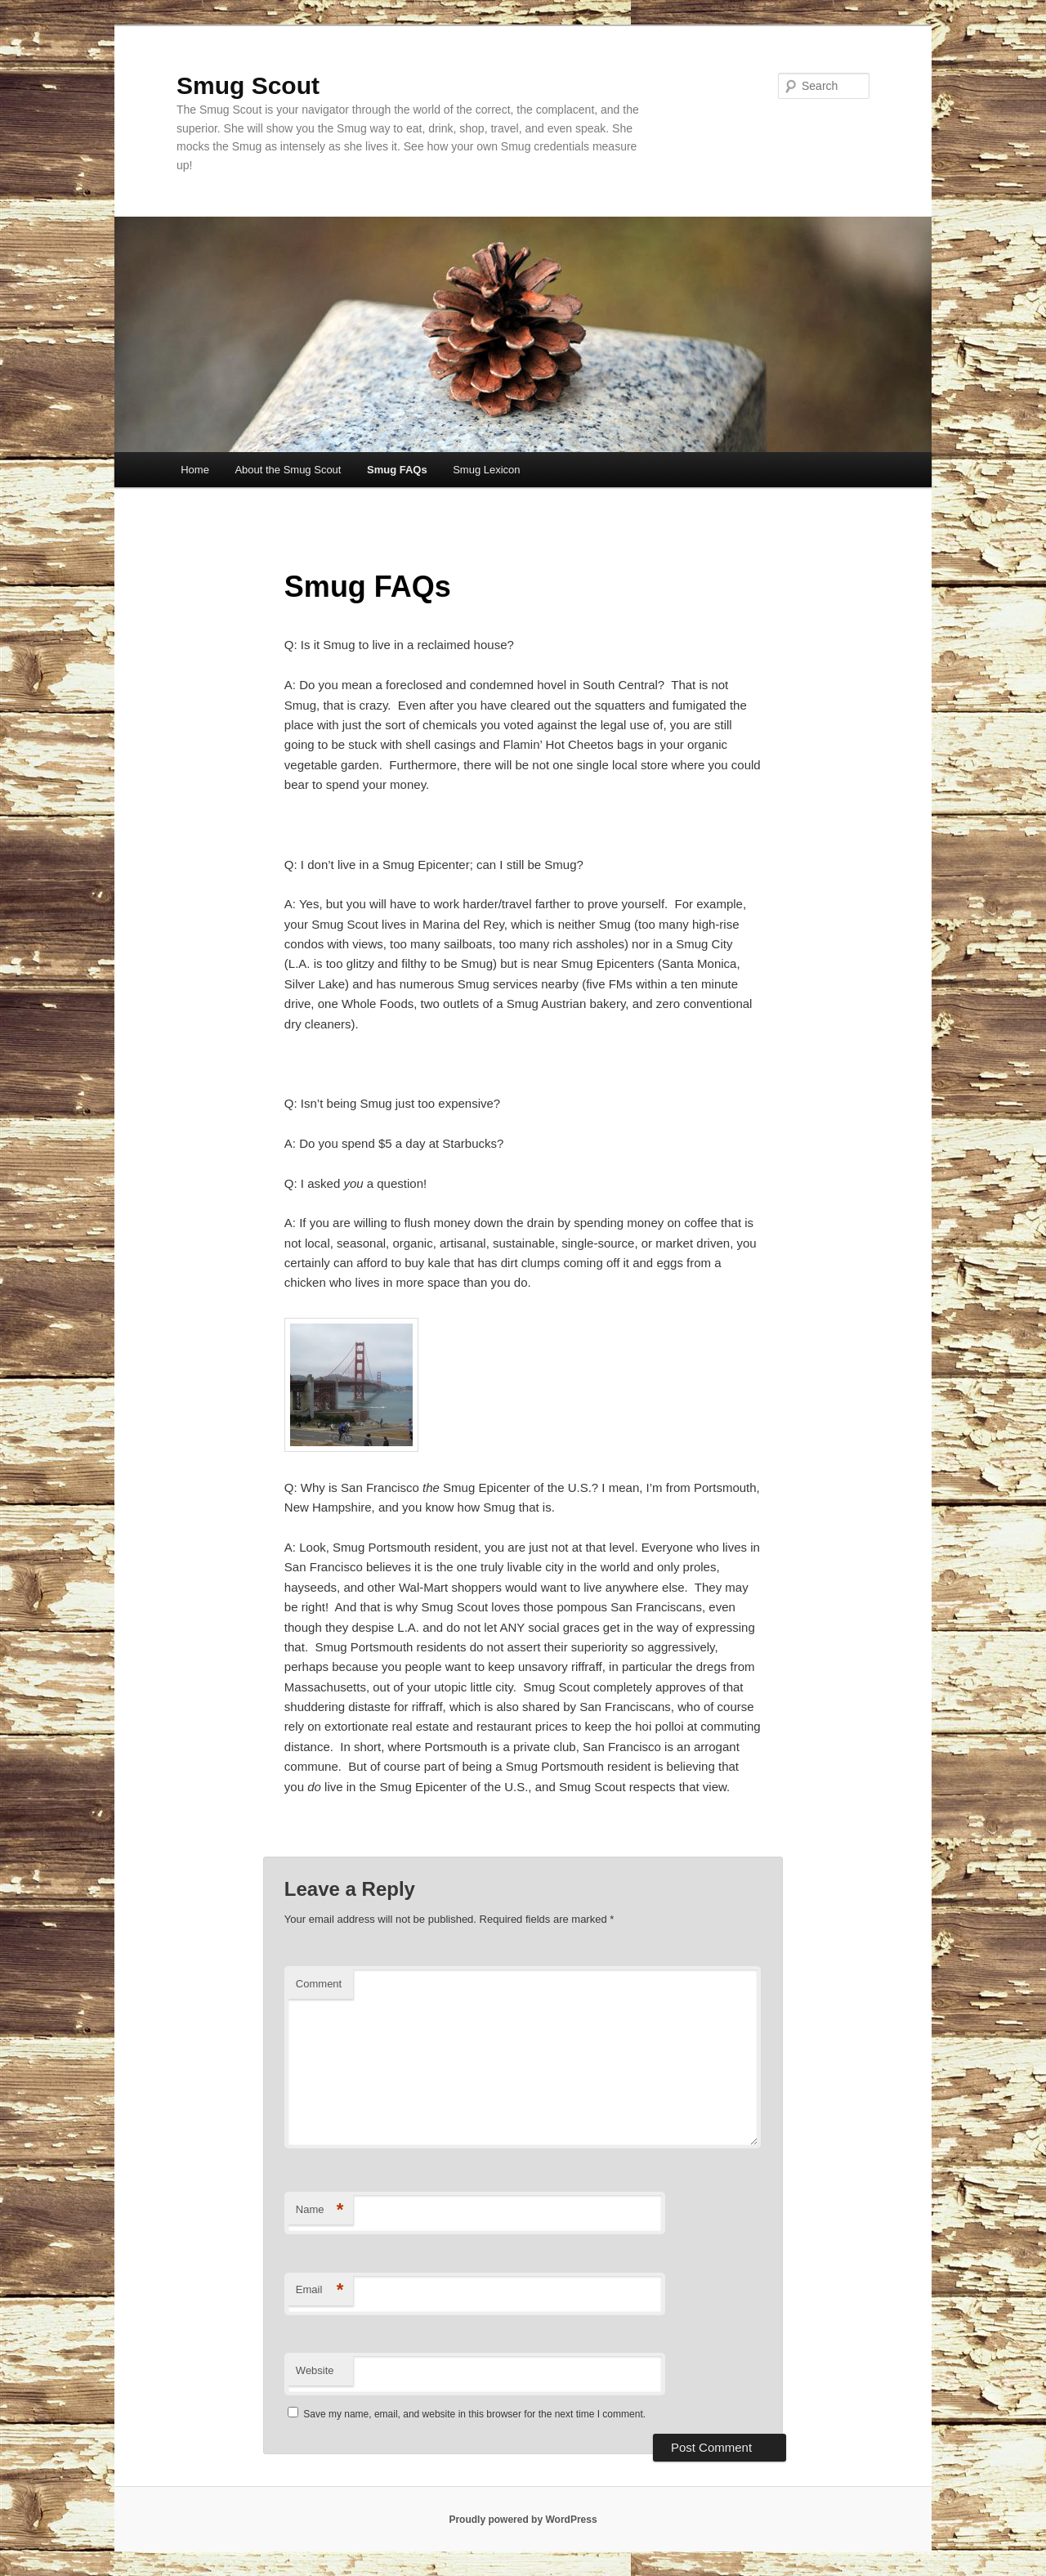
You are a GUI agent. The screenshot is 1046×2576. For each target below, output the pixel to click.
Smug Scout (248, 85)
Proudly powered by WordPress (523, 2519)
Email (320, 2290)
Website (315, 2370)
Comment (319, 1984)
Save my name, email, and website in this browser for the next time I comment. (474, 2414)
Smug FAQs (397, 470)
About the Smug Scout (288, 470)
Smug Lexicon (486, 470)
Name (320, 2210)
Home (195, 470)
